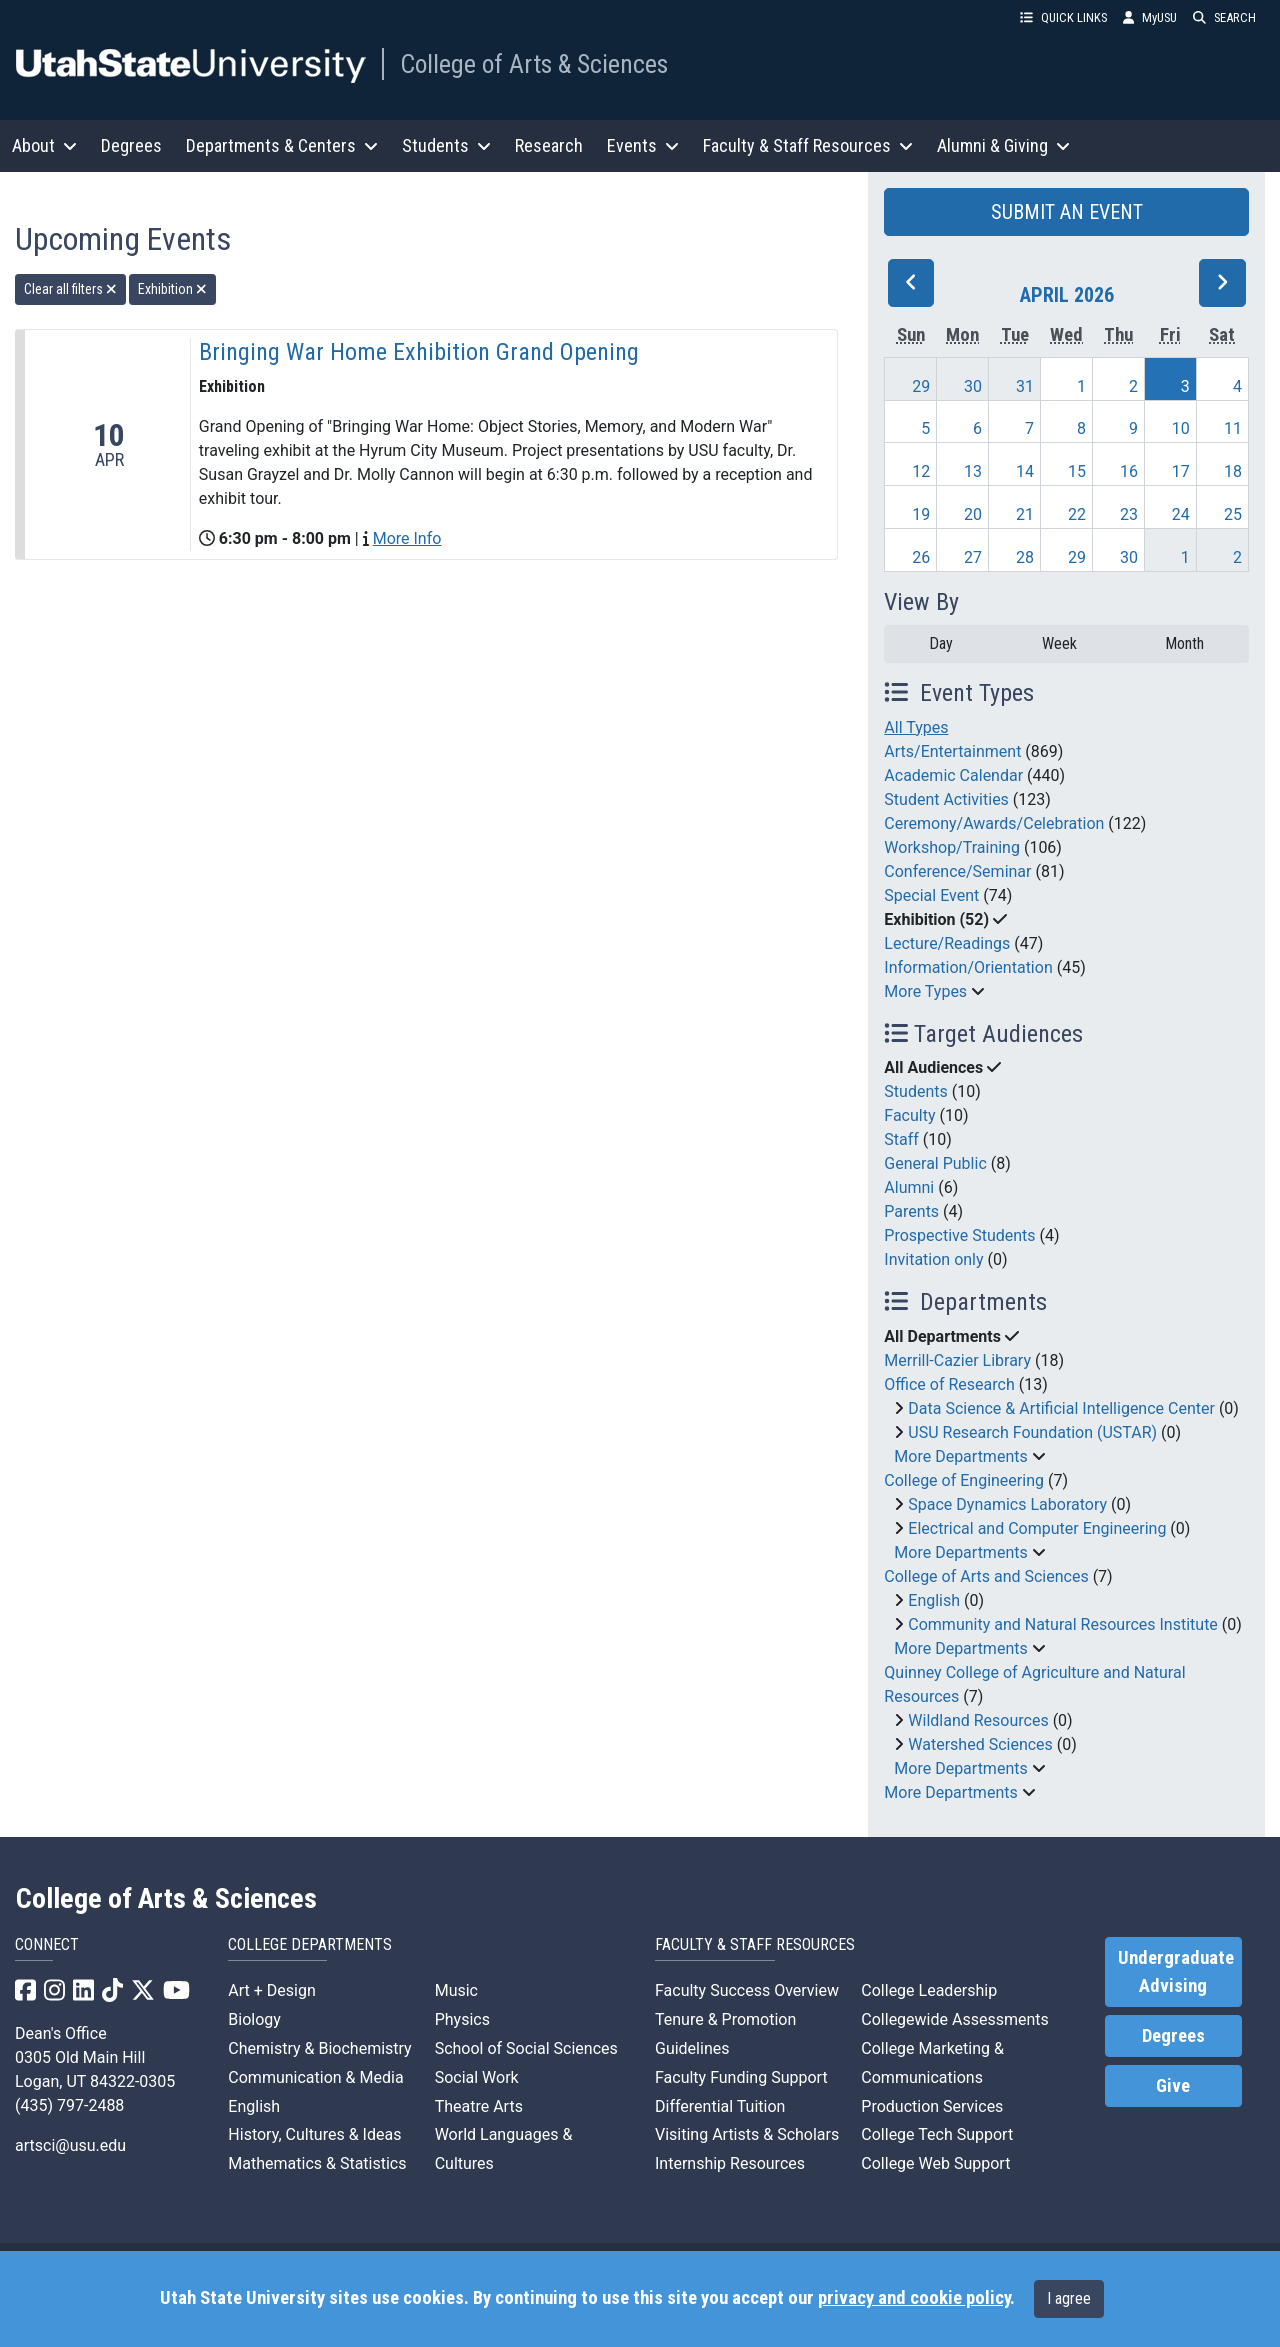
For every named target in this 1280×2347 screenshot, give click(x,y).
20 (973, 514)
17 (1181, 471)
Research (549, 145)
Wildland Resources (978, 1720)
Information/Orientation (968, 967)
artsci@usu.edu (70, 2145)
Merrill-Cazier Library (957, 1360)
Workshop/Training (952, 847)
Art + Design (271, 1990)
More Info (407, 538)
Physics (462, 2019)
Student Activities (946, 799)
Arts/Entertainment (952, 751)
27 (973, 557)
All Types (916, 727)
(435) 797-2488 (69, 2105)
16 (1129, 471)
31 (1025, 386)
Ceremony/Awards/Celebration (994, 823)
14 (1025, 471)
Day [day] (941, 643)
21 (1025, 514)
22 (1077, 514)
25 (1233, 514)
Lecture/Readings (947, 943)
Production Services (932, 2106)
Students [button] (446, 145)
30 (973, 386)
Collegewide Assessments (954, 2019)
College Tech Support (937, 2134)
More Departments (960, 1456)
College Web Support (935, 2163)
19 (921, 514)
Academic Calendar (953, 775)
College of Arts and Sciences (986, 1576)
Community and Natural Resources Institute (1063, 1624)
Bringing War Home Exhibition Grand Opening (419, 352)
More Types (925, 991)
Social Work (477, 2077)
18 (1233, 471)
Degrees (131, 145)
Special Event (931, 895)
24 (1181, 514)
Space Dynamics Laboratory (1007, 1504)
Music (456, 1990)
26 (921, 557)
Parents (911, 1211)
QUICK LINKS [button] (1063, 17)
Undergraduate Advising (1176, 1972)
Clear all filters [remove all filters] (70, 289)
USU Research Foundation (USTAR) (1032, 1432)
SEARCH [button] (1224, 17)
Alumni (909, 1187)
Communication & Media (315, 2077)
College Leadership (929, 1990)
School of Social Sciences (526, 2048)
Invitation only (933, 1259)
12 (921, 471)
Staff (901, 1139)
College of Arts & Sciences (534, 64)
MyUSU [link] (1150, 17)
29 (921, 386)
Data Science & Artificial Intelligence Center (1061, 1408)
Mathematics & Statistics (317, 2163)
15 (1077, 471)
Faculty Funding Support (741, 2077)
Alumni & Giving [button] (1003, 145)
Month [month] (1184, 643)
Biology (254, 2019)
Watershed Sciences (980, 1744)
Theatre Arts (479, 2106)
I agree (1069, 2298)
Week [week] (1059, 643)
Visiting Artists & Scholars (747, 2134)
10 (1181, 428)
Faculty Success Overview (747, 1990)
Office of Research (949, 1384)
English (934, 1600)
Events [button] (643, 145)
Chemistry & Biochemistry (319, 2048)
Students (915, 1091)
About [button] (44, 145)
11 (1233, 428)
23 (1129, 514)
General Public (935, 1163)
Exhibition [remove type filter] (172, 289)
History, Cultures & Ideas (314, 2134)
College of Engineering (964, 1480)
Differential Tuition (720, 2106)
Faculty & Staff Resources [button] (808, 145)
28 (1025, 557)
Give (1173, 2086)
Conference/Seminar (957, 871)
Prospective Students (959, 1235)
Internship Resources (730, 2163)
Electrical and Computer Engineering (1037, 1528)
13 (973, 471)
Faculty (909, 1115)
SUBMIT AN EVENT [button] (1067, 212)
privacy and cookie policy (914, 2298)
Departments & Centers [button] (282, 145)
